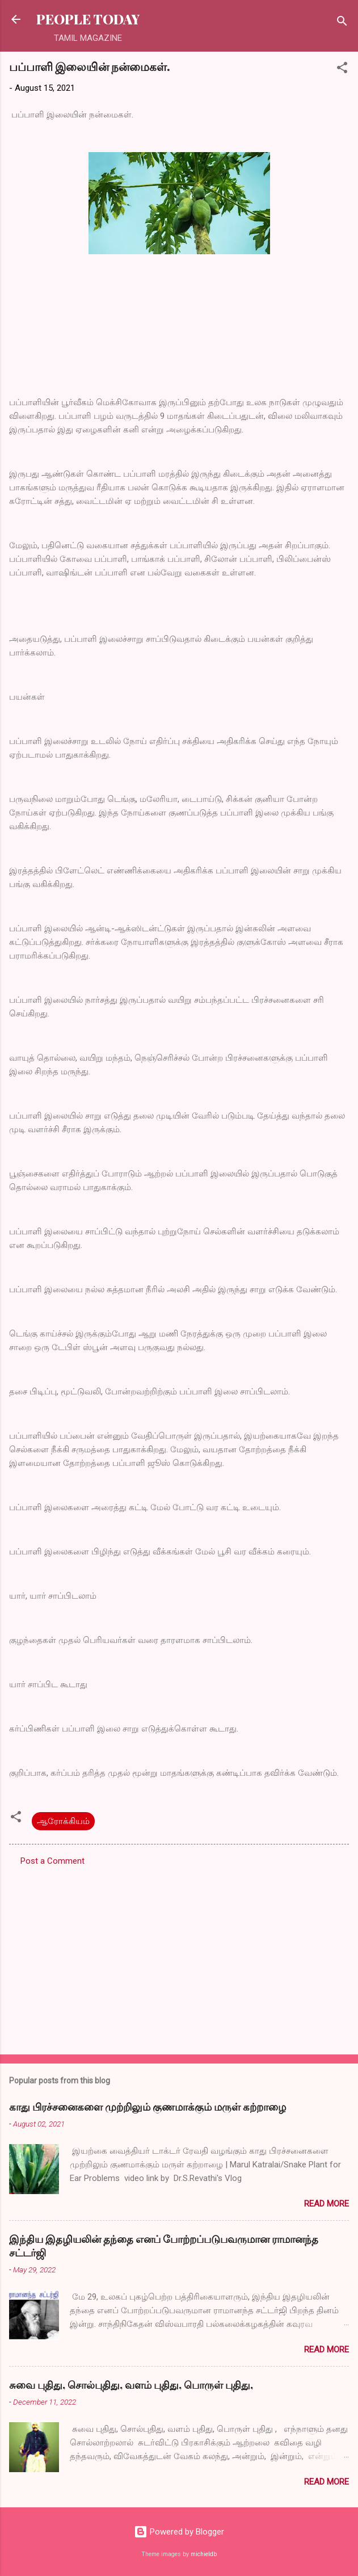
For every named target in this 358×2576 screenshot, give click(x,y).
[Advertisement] (179, 1956)
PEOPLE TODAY (88, 19)
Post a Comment (52, 1861)
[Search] (342, 23)
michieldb (204, 2554)
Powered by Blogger (179, 2532)
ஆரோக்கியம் (63, 1821)
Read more (326, 2204)
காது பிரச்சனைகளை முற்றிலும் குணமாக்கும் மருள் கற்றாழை (147, 2106)
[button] (342, 69)
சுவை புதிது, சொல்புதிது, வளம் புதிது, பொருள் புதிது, (131, 2385)
